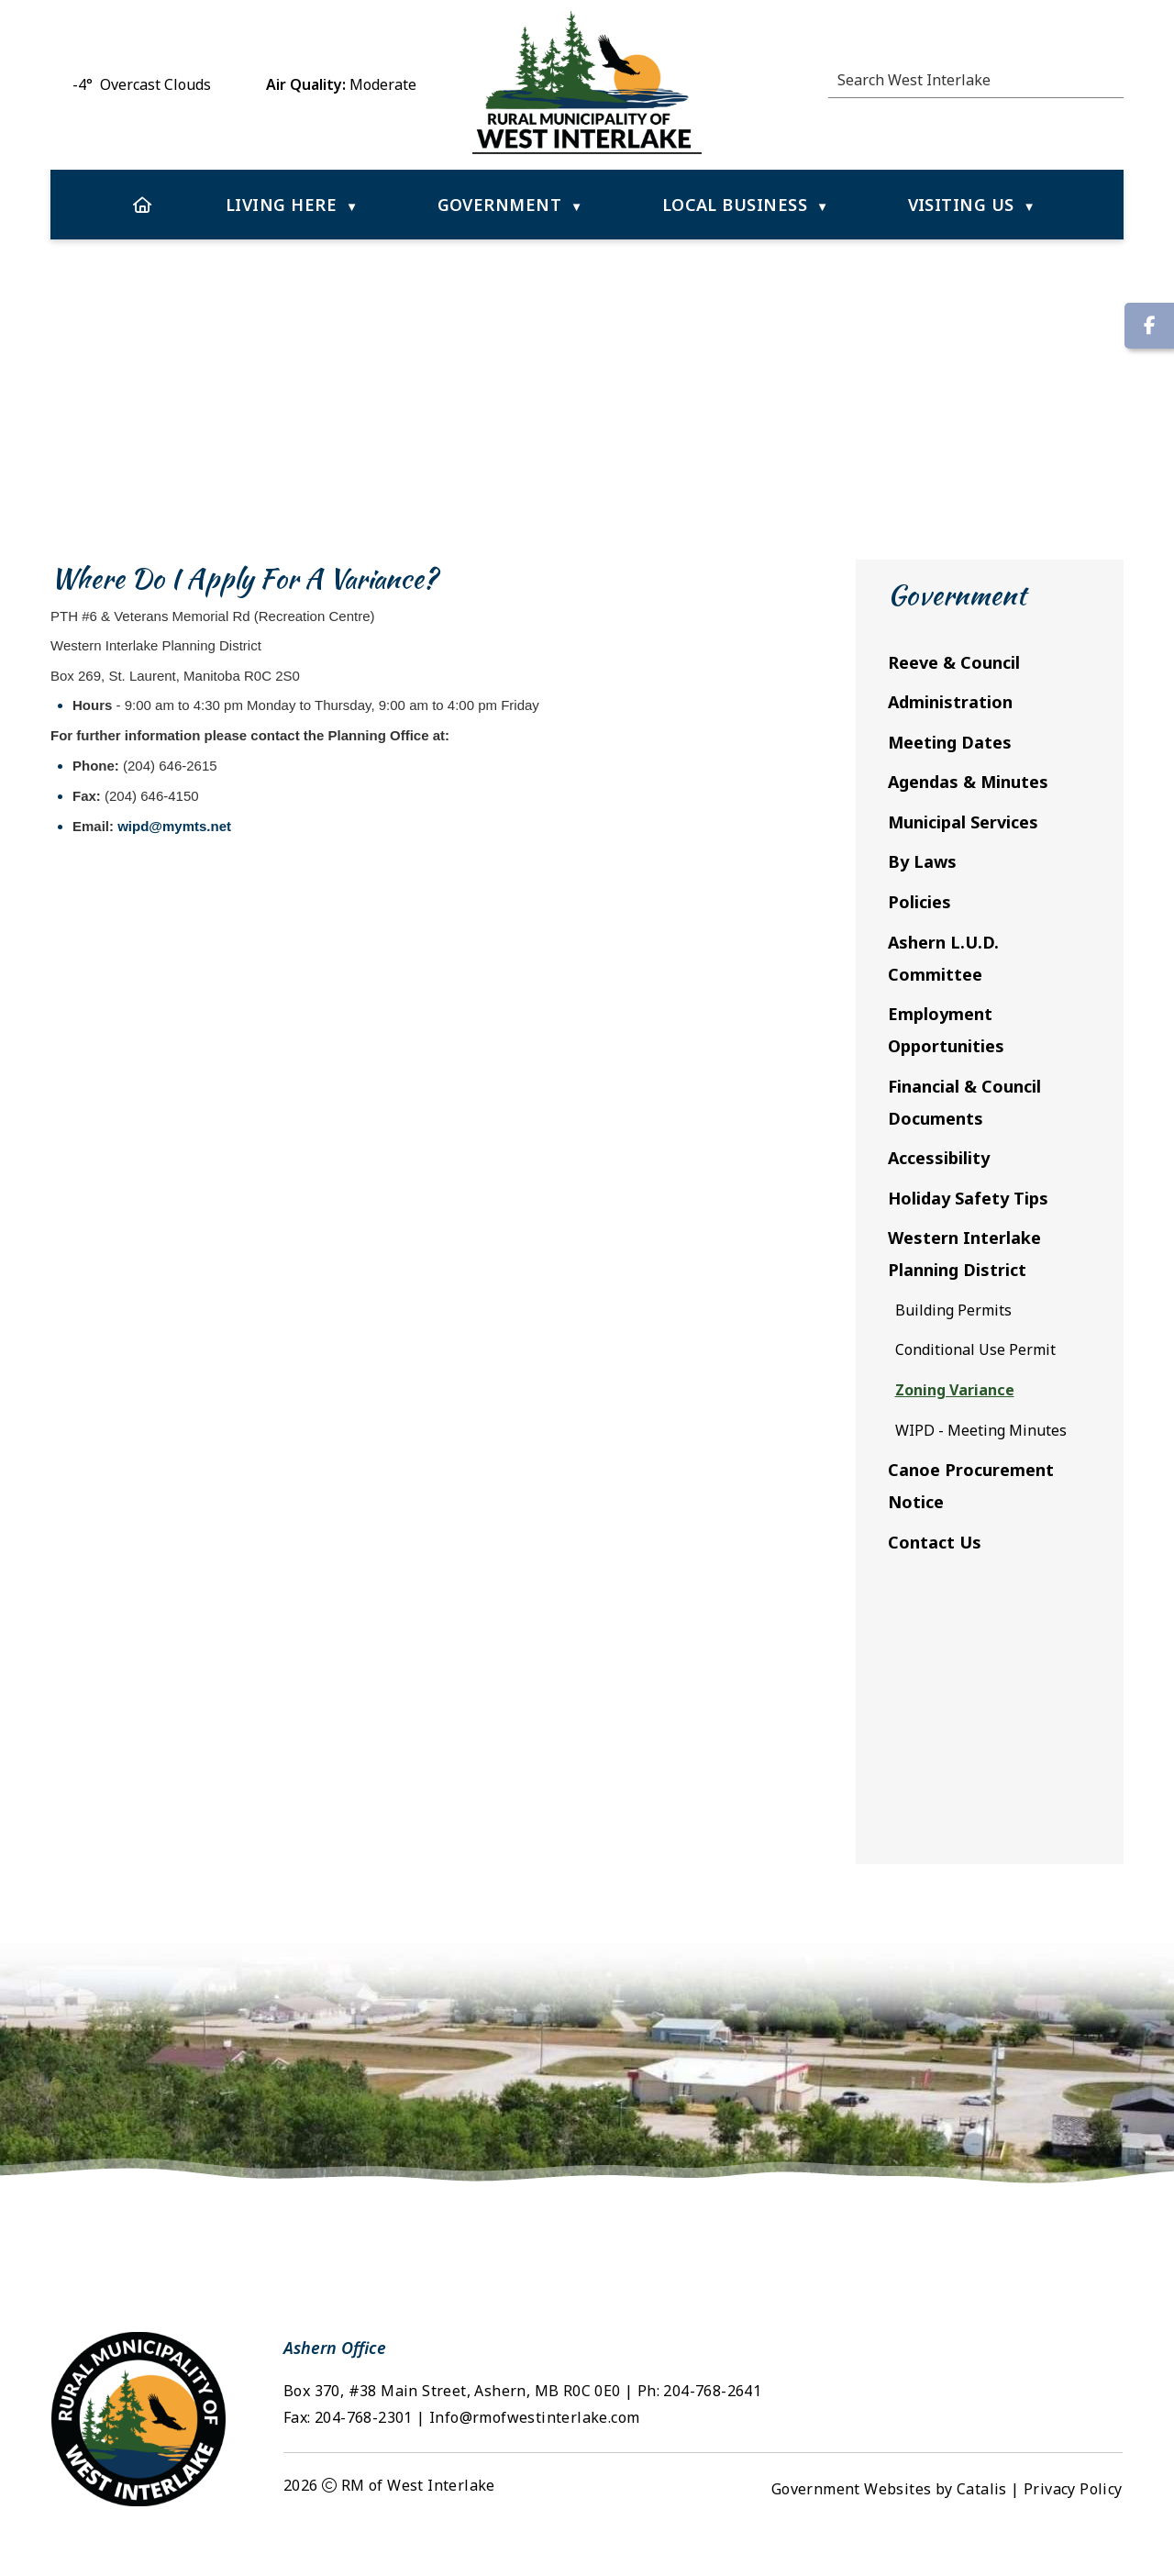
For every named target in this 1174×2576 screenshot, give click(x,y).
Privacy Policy (1073, 2525)
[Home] (142, 204)
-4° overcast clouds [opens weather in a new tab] (141, 84)
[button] (1113, 77)
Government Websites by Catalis (889, 2525)
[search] (970, 80)
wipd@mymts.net (470, 844)
